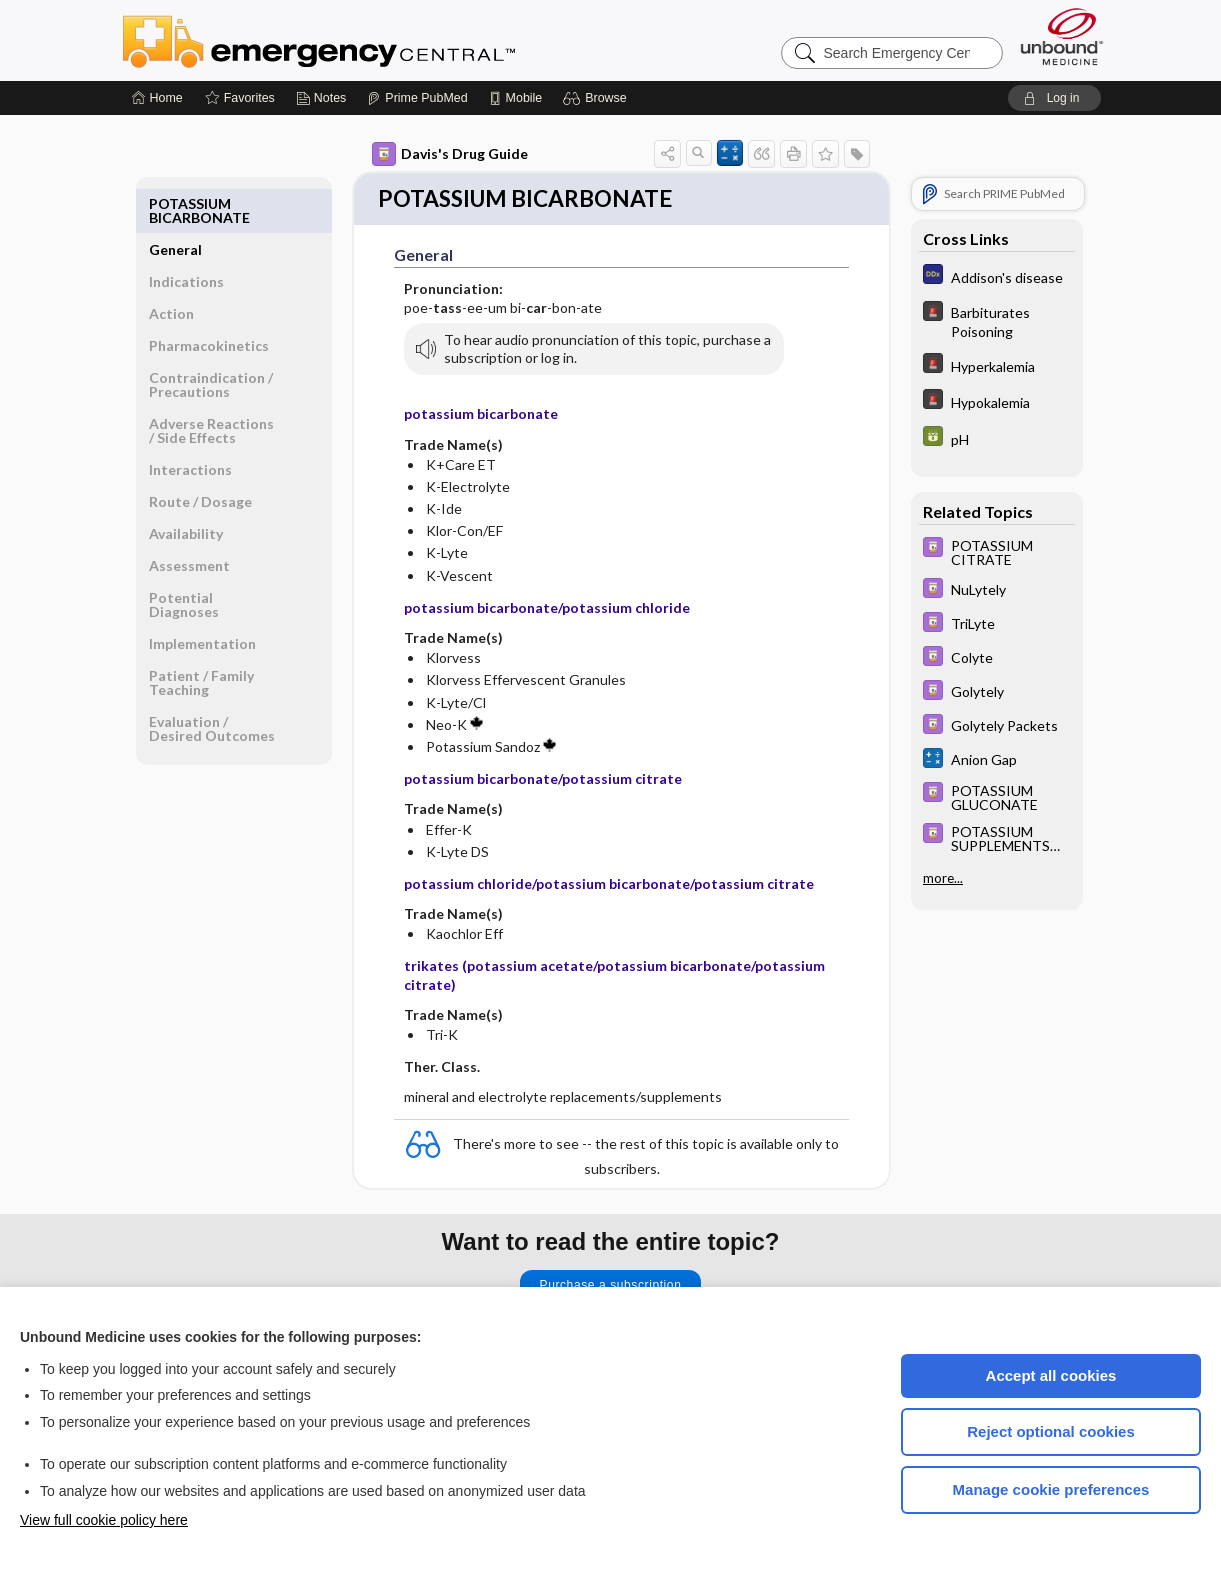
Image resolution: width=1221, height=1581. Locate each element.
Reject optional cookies (1051, 1431)
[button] (597, 98)
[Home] (157, 98)
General (175, 203)
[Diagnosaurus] (997, 276)
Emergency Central (371, 40)
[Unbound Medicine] (1062, 36)
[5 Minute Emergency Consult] (997, 321)
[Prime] (417, 98)
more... (943, 878)
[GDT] (997, 438)
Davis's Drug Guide (450, 154)
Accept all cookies (1051, 1375)
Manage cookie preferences (1051, 1489)
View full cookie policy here (104, 1520)
